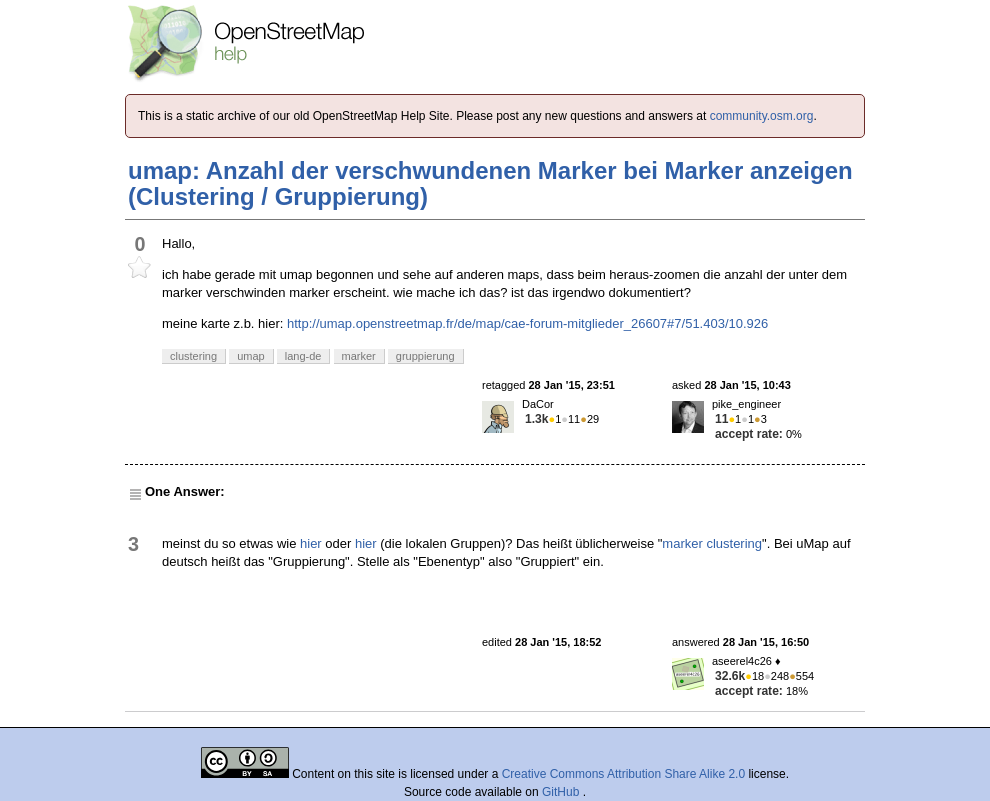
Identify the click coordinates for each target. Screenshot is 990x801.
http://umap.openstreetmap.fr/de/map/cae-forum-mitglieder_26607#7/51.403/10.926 (527, 323)
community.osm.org (762, 116)
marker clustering (712, 543)
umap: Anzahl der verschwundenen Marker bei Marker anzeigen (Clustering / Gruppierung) (490, 183)
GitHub (562, 792)
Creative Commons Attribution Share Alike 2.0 (623, 774)
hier (311, 543)
